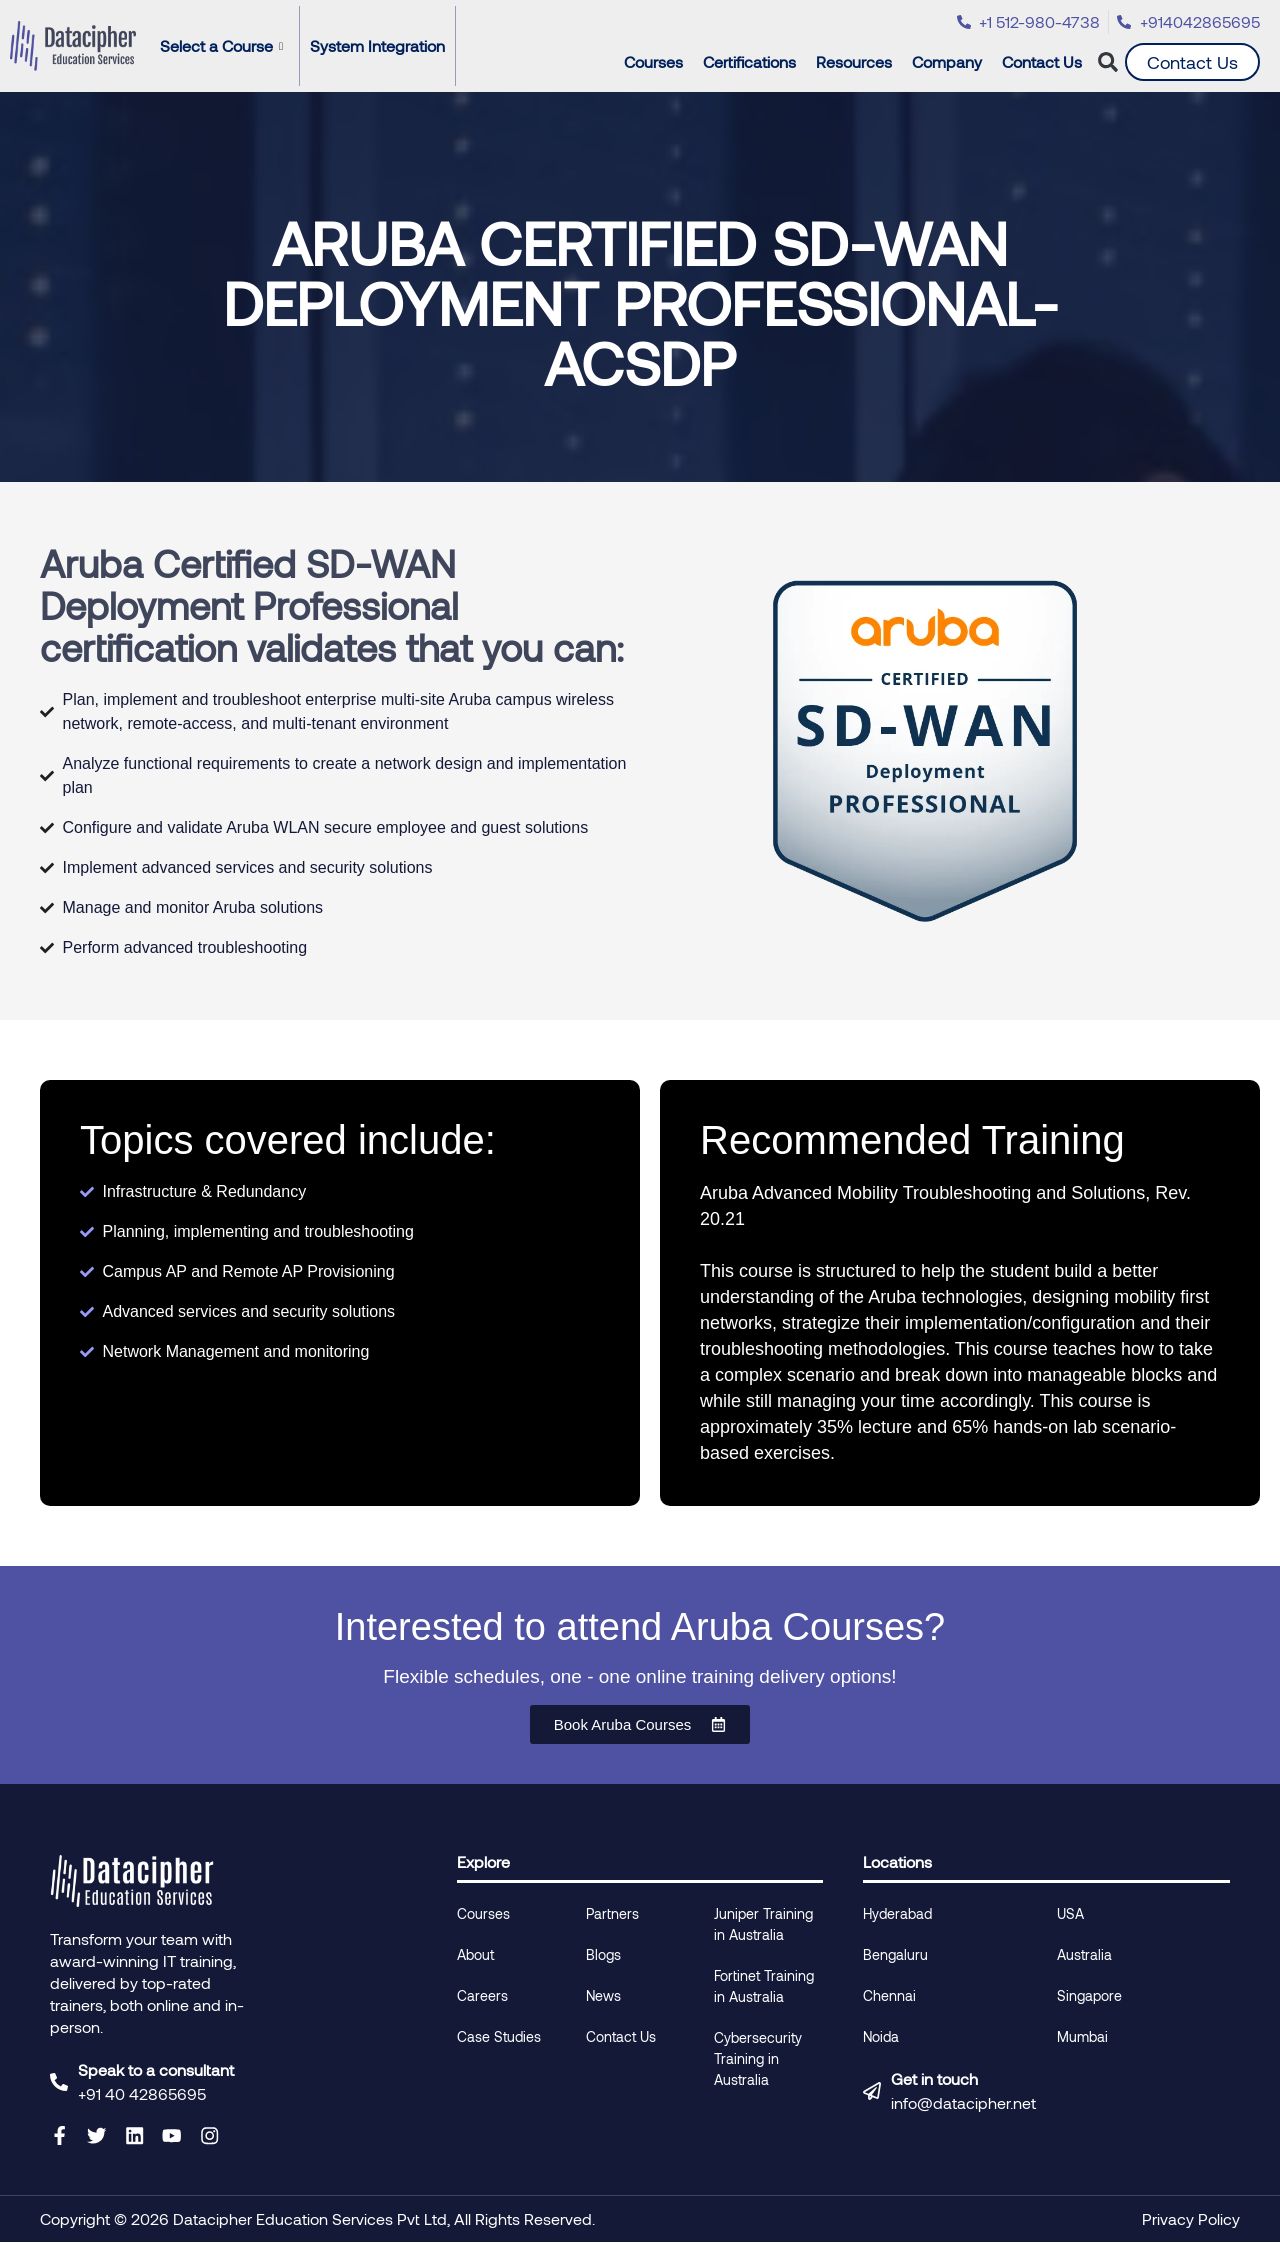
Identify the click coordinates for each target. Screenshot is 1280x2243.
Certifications (754, 62)
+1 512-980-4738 (1039, 21)
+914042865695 (1200, 21)
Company (952, 62)
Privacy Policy (1191, 2219)
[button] (1108, 62)
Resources (859, 62)
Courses (658, 62)
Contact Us (1042, 61)
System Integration (377, 45)
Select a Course (221, 45)
